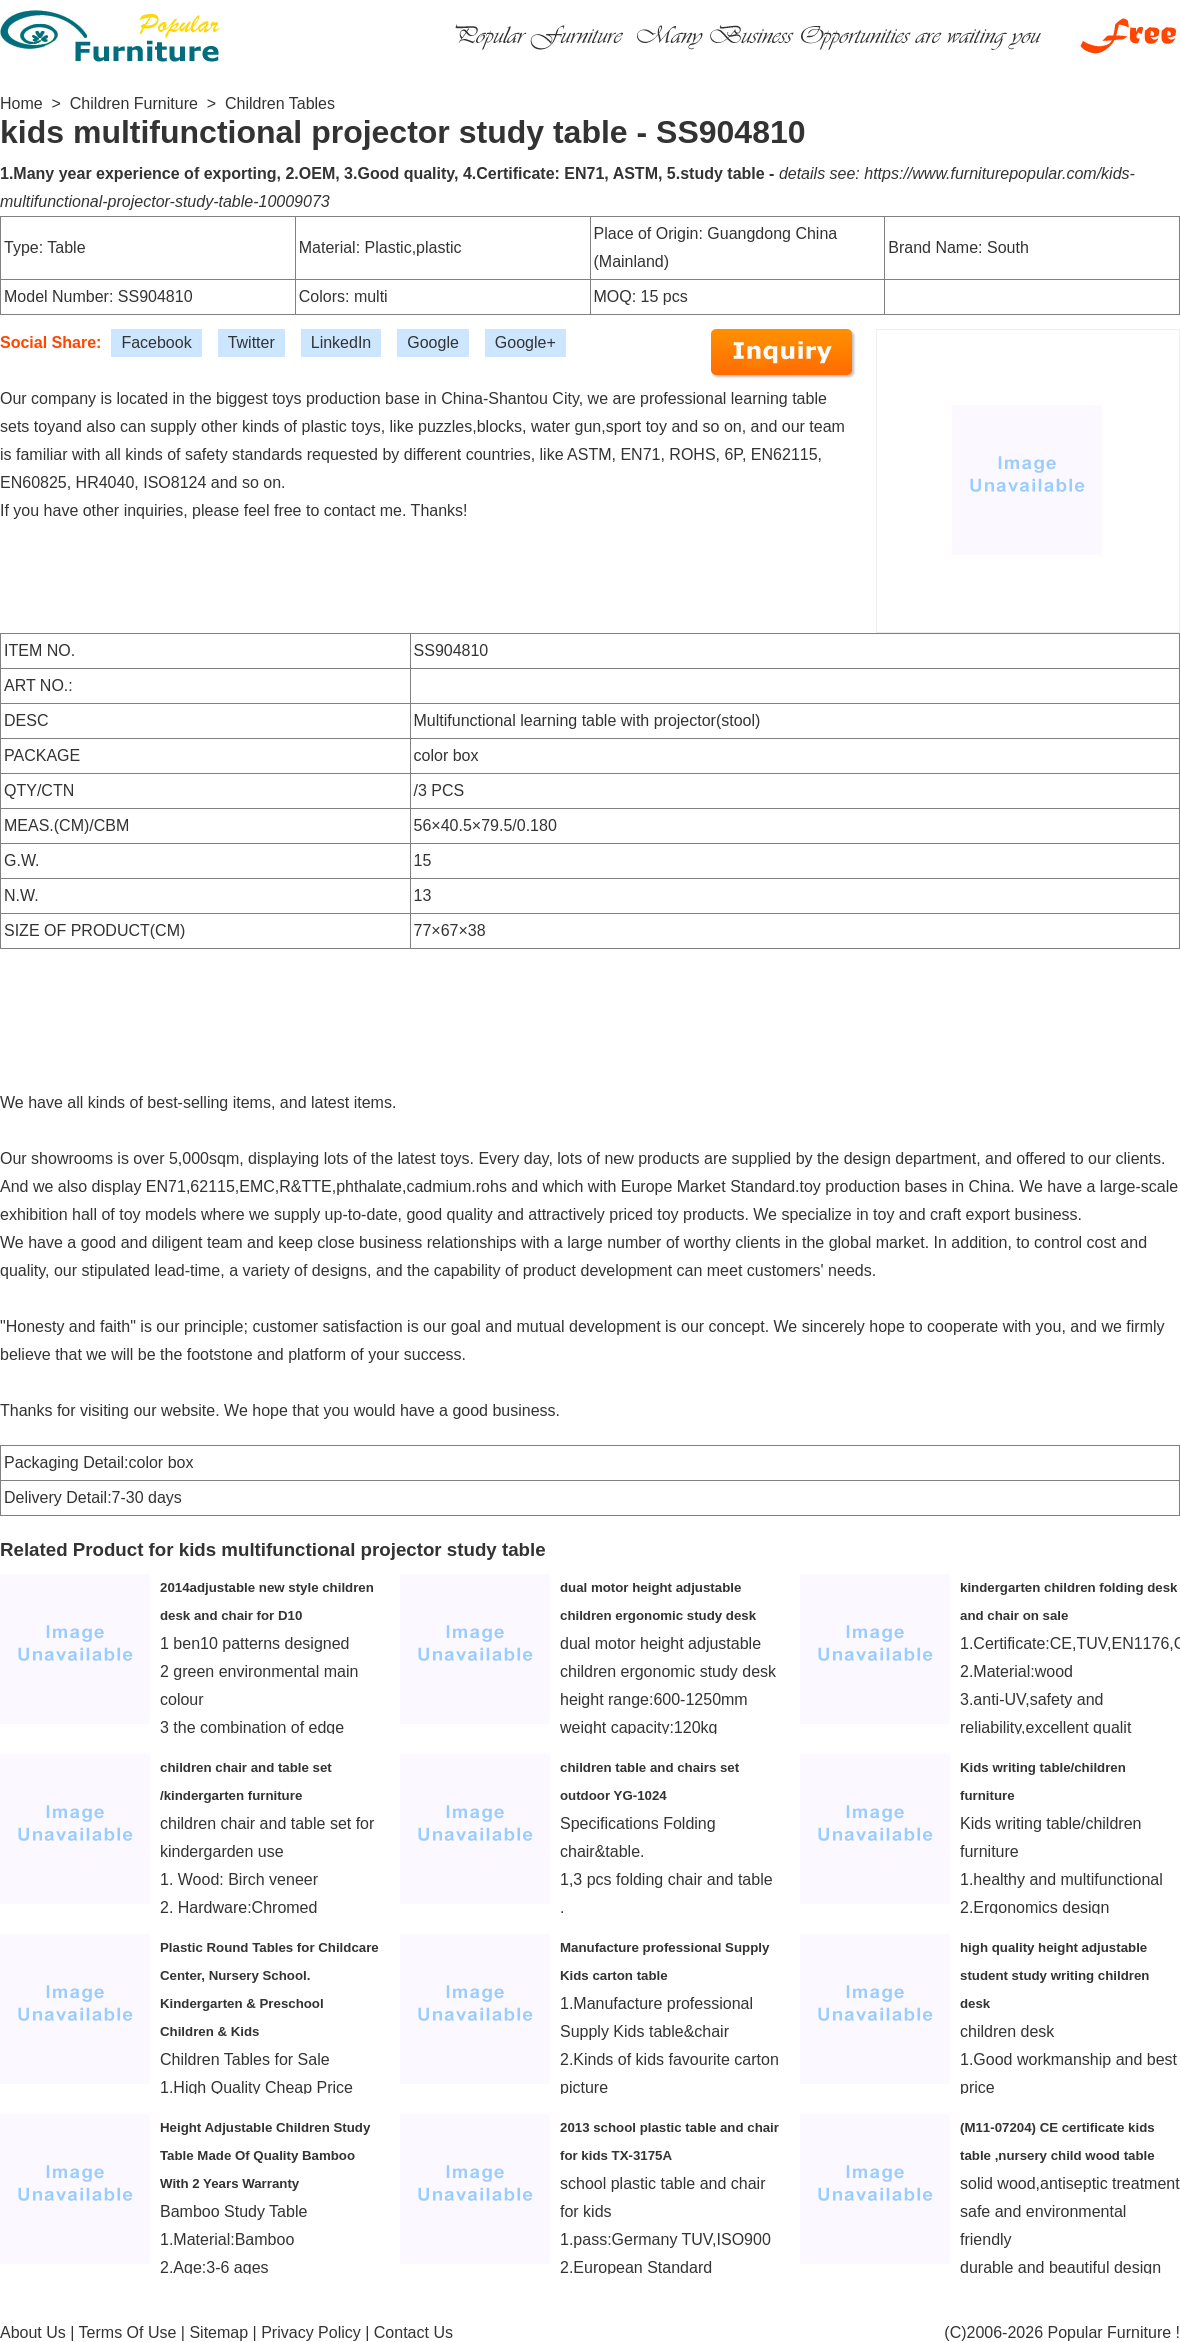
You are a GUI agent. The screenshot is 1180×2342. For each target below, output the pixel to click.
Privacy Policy (311, 2332)
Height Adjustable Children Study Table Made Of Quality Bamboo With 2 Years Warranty (265, 2155)
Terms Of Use (128, 2332)
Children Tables (280, 103)
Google (433, 342)
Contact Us (413, 2332)
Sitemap (218, 2332)
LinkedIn (341, 342)
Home (21, 103)
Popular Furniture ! (1113, 2332)
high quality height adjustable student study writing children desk (1054, 1975)
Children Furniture (134, 103)
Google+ (525, 342)
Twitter (251, 342)
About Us (33, 2332)
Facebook (156, 342)
